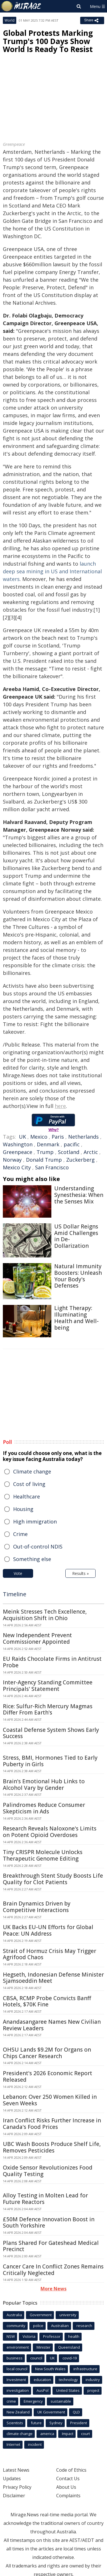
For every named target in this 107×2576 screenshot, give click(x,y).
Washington (18, 1144)
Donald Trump (44, 1159)
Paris (58, 1136)
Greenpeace (17, 1152)
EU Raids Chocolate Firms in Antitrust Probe (52, 1662)
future (36, 2422)
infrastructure (85, 2368)
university (67, 2314)
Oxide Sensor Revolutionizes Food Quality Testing (47, 2171)
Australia (14, 2314)
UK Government (51, 2412)
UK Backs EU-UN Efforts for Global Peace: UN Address (48, 1930)
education (42, 2379)
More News (53, 2289)
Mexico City (17, 1167)
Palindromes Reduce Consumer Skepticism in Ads (44, 1808)
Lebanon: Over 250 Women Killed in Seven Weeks (50, 2100)
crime (11, 2401)
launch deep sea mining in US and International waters (52, 571)
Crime (20, 1534)
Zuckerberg (80, 1159)
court (85, 2433)
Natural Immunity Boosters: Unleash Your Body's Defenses (78, 1276)
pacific (72, 1144)
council (36, 2358)
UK (22, 1136)
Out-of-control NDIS (37, 1546)
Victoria (29, 2336)
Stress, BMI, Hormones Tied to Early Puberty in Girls (50, 1761)
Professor (51, 2336)
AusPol (43, 2390)
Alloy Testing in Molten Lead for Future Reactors (45, 2199)
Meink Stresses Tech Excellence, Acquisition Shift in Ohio (45, 1615)
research (84, 2325)
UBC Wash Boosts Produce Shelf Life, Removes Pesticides (52, 2147)
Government (41, 2314)
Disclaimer (14, 2495)
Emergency (33, 2401)
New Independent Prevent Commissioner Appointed (37, 1638)
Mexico (38, 1136)
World (10, 20)
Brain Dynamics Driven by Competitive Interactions (36, 1907)
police (38, 2325)
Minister (44, 2347)
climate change (20, 2433)
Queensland (69, 2347)
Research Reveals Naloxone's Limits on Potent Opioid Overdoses (49, 1832)
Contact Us (68, 2478)
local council (17, 2368)
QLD (76, 2412)
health (73, 2336)
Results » (80, 1573)
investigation (18, 2390)
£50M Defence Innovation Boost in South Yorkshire (48, 2223)
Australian (60, 2325)
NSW (11, 2336)
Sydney (55, 2422)
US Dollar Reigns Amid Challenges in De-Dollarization (76, 1236)
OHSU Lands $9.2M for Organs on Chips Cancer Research (47, 2053)
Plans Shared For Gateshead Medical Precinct (51, 2246)
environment (18, 2347)
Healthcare (26, 1496)
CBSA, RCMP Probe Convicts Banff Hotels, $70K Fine (47, 2001)
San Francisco (52, 1167)
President (78, 2422)
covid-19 (69, 2358)
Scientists (15, 2422)
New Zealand (18, 2412)
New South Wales (50, 2368)
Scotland (68, 1152)
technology (68, 2379)
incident (35, 2444)
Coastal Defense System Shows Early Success (51, 1733)
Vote (18, 1573)
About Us (66, 2487)
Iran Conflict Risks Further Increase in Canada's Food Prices (52, 2124)
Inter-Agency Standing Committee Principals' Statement (47, 1686)
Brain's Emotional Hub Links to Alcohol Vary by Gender (44, 1785)
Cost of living (29, 1484)
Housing (23, 1509)
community (16, 2325)
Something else (32, 1559)
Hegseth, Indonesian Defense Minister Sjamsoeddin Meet (53, 1978)
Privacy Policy (17, 2487)
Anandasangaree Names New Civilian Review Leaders (52, 2025)
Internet (13, 2444)
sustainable (61, 2401)
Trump (45, 1152)
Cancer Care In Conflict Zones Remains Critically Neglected (53, 2270)
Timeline (14, 1594)
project (93, 2390)
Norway (12, 1159)
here (60, 1106)
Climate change (32, 1471)
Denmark (48, 1144)
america (47, 2433)
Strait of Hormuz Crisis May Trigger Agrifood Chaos (49, 1954)
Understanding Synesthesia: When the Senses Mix (78, 1195)
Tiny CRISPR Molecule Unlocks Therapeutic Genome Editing (42, 1855)
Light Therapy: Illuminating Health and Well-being (76, 1317)
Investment (16, 2379)
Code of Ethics (71, 2470)
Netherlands (83, 1136)
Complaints (68, 2495)
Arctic (91, 1152)
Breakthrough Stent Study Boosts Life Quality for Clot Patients (53, 1879)
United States (68, 2390)
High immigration (35, 1521)
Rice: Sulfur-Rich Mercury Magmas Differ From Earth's (47, 1709)
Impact (67, 2433)
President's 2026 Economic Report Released (47, 2076)
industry (93, 2379)
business (15, 2358)
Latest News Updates (16, 2474)
